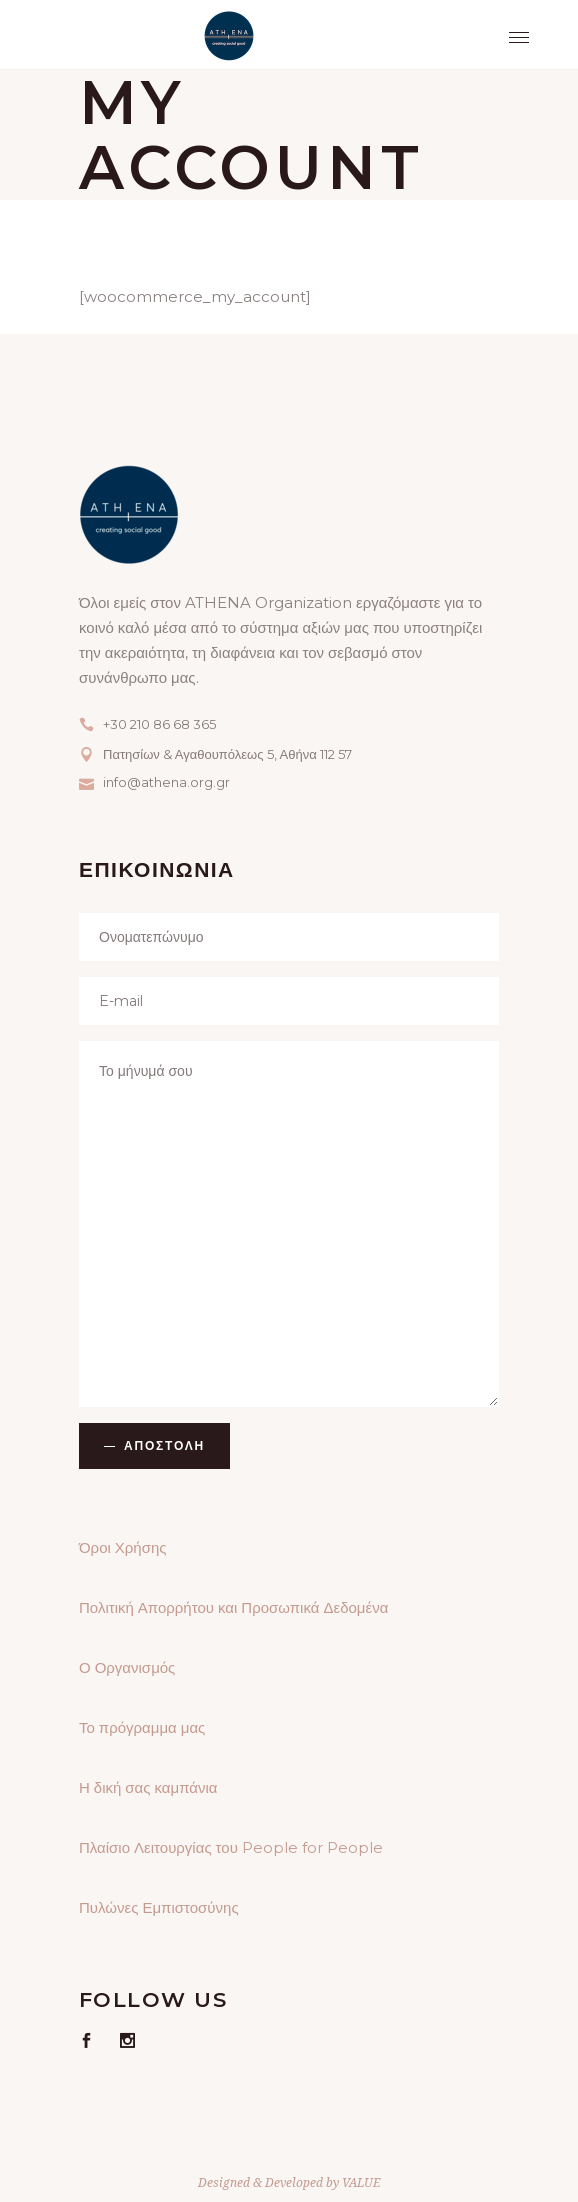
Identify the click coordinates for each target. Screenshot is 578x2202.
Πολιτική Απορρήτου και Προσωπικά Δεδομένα (233, 1607)
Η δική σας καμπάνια (148, 1787)
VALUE (361, 2182)
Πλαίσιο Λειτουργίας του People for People (231, 1847)
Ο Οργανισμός (127, 1667)
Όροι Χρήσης (123, 1547)
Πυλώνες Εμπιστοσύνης (159, 1907)
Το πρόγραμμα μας (142, 1727)
